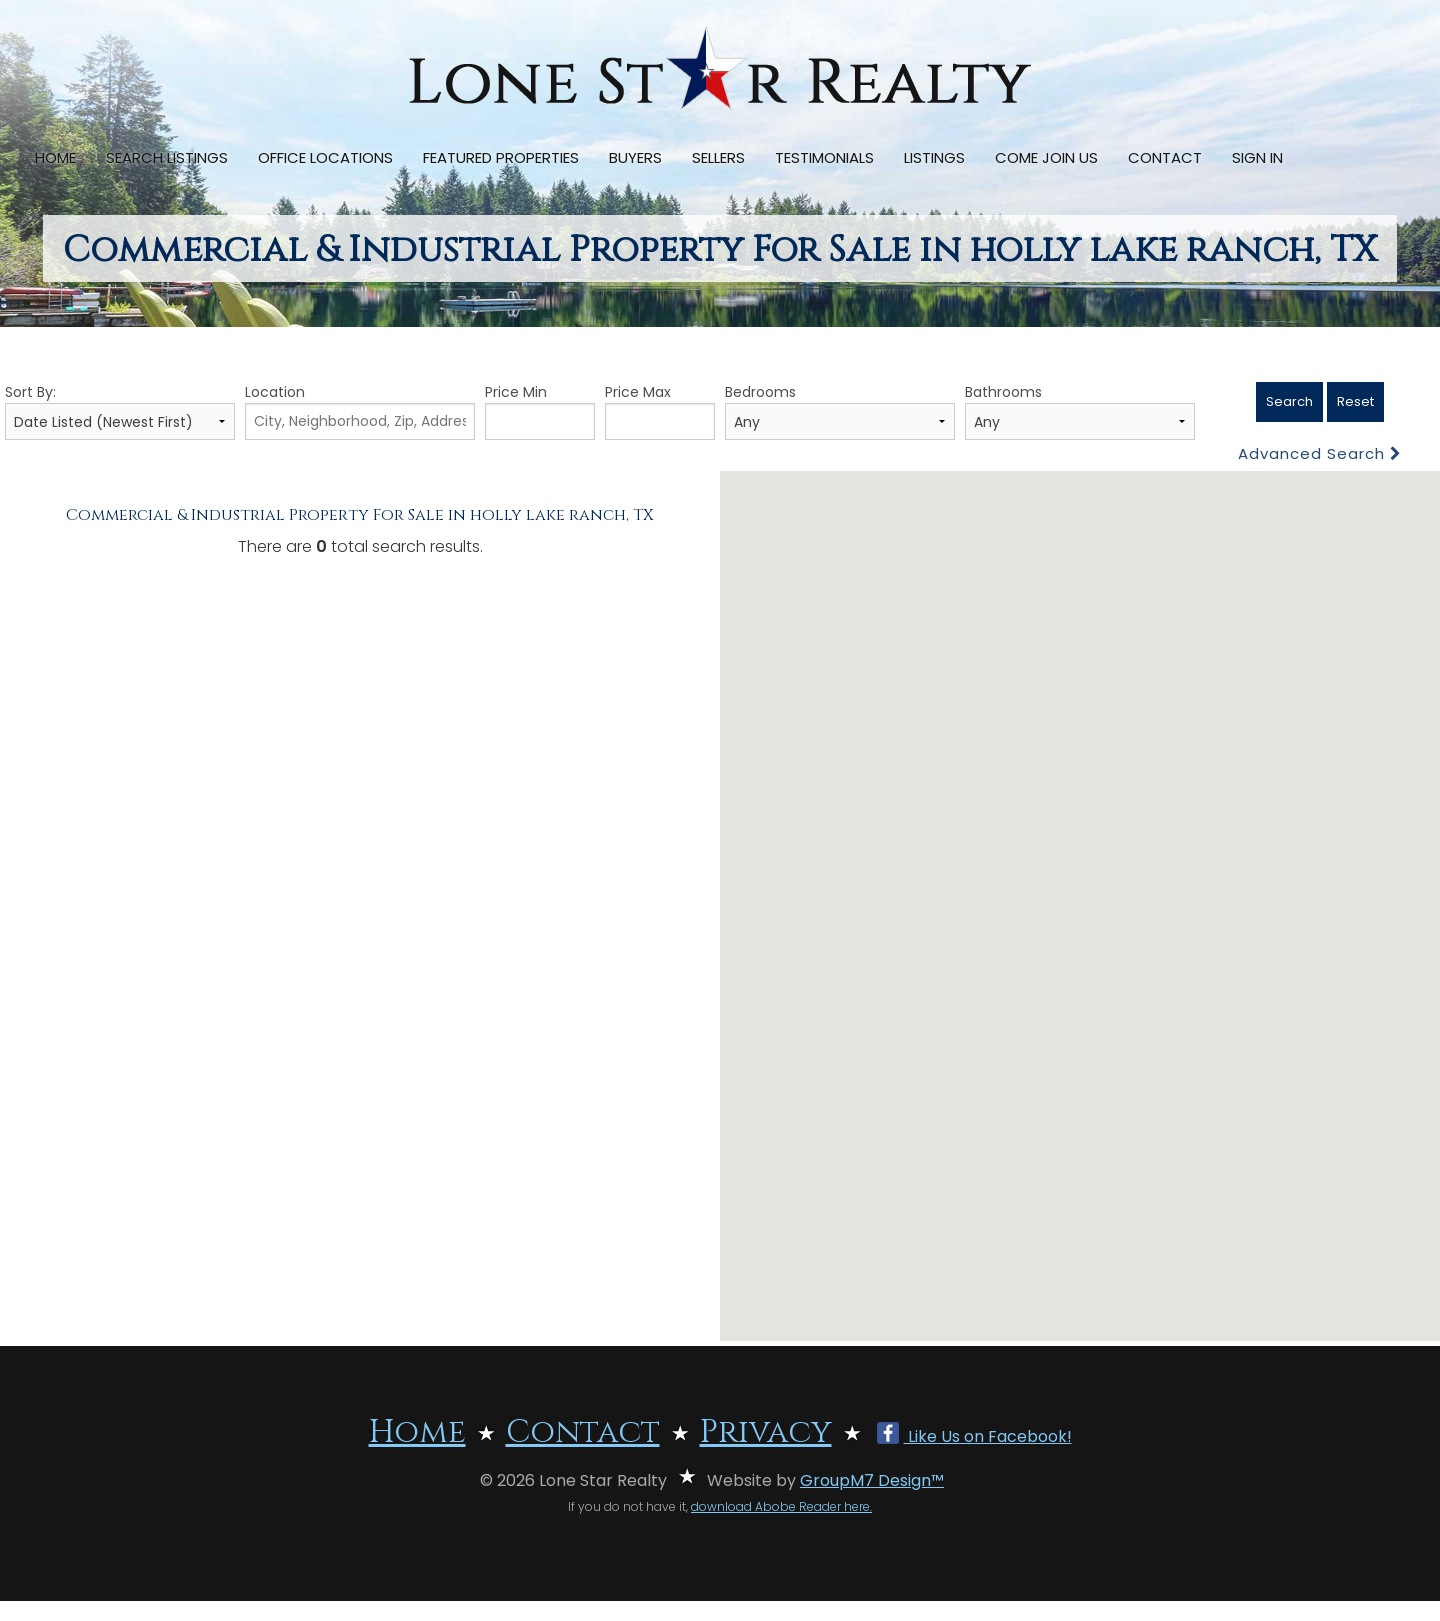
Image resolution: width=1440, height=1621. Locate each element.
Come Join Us (1046, 157)
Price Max (660, 411)
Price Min (540, 411)
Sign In (1257, 157)
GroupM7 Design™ (872, 1480)
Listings (934, 157)
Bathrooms (1080, 411)
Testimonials (824, 157)
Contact (1165, 157)
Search (1289, 401)
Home (55, 157)
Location (360, 411)
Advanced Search (1320, 453)
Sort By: (120, 411)
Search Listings (167, 157)
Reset (1355, 401)
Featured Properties (501, 157)
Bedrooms (840, 411)
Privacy (766, 1432)
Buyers (635, 157)
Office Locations (325, 157)
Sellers (718, 157)
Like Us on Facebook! (974, 1436)
